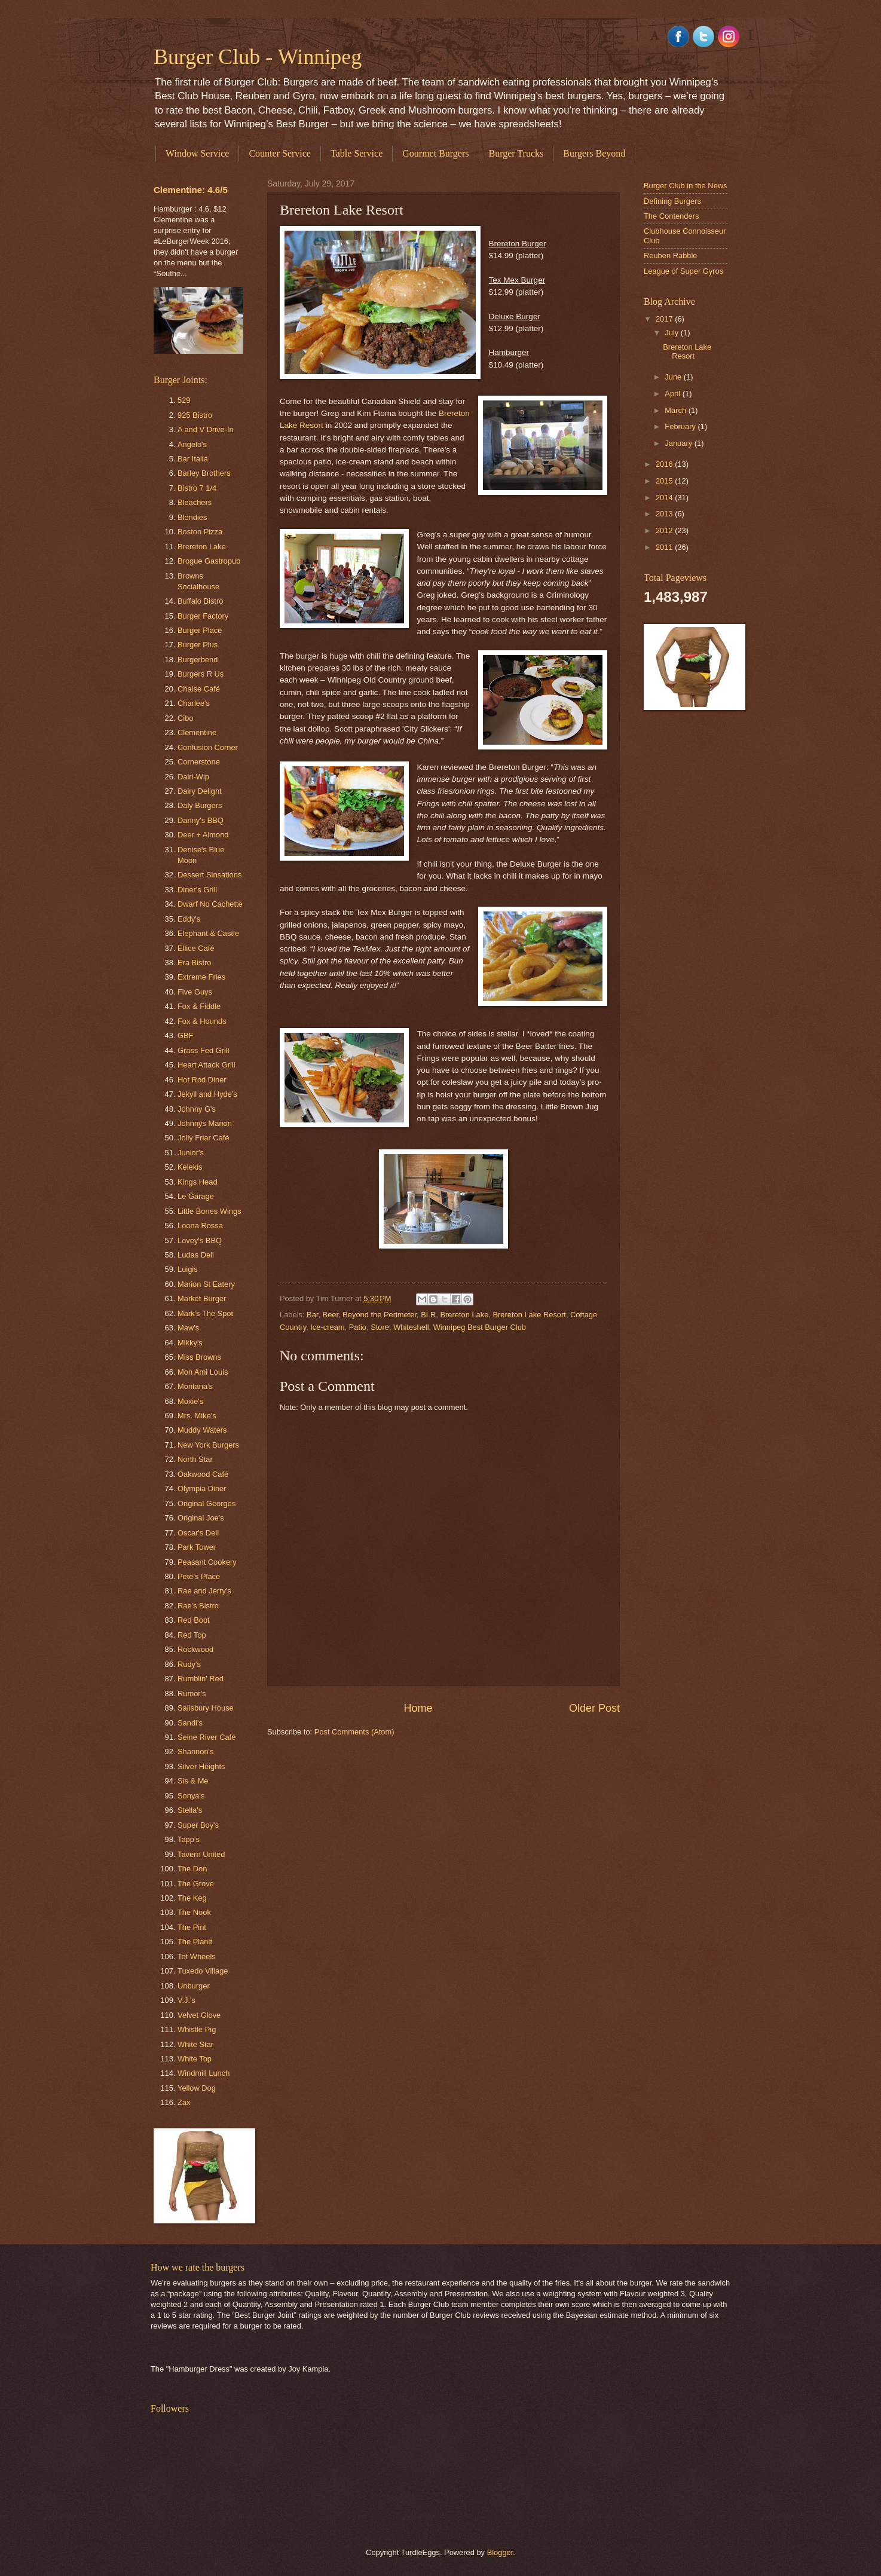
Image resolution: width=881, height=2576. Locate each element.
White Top (195, 2058)
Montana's (195, 1386)
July (672, 332)
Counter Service (280, 153)
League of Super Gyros (683, 271)
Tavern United (201, 1854)
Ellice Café (196, 948)
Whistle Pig (197, 2029)
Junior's (191, 1152)
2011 (665, 547)
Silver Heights (201, 1766)
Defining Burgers (672, 201)
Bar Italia (193, 458)
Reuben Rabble (670, 255)
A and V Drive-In (206, 429)
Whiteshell (411, 1327)
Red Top (192, 1634)
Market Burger (202, 1298)
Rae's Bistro (198, 1605)
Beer (331, 1314)
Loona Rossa (200, 1225)
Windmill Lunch (204, 2073)
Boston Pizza (200, 531)
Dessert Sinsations (209, 874)
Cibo (185, 718)
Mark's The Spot (205, 1313)
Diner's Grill (197, 889)
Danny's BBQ (201, 820)
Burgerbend (198, 659)
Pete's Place (199, 1576)
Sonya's (191, 1795)
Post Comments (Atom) (354, 1731)
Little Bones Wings (209, 1211)
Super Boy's (198, 1825)
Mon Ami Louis (203, 1371)
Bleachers (195, 502)
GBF (185, 1035)
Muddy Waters (202, 1429)
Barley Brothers (204, 473)
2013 (665, 513)
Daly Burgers (200, 805)
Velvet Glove (199, 2015)
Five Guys (195, 991)
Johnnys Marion (205, 1123)
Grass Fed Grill (204, 1050)
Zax (184, 2102)
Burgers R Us (201, 673)
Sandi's (190, 1722)
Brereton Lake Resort (528, 1314)
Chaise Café (199, 688)
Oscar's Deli (198, 1532)
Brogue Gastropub (209, 560)
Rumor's (192, 1693)
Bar (312, 1314)
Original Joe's (201, 1517)
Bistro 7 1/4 (197, 488)
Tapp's (189, 1839)
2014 (665, 497)
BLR (428, 1314)
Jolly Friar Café (204, 1137)
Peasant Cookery (207, 1562)
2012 (665, 530)
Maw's (188, 1327)
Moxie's (190, 1401)
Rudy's (189, 1664)
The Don (192, 1868)
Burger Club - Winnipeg (258, 57)
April (673, 393)
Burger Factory (203, 615)
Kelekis (190, 1166)
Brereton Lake (464, 1314)
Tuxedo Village (203, 1970)
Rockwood (195, 1649)
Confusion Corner (208, 747)
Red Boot (194, 1620)
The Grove (196, 1883)
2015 (665, 480)
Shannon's (195, 1751)
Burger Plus (198, 644)
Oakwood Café (203, 1474)
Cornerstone (199, 761)
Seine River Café (206, 1737)
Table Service (357, 153)
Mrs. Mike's (197, 1415)
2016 (665, 464)
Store (380, 1327)
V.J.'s (186, 2000)
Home (417, 1708)
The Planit (195, 1941)
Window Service (197, 153)
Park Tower (197, 1547)
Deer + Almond (203, 834)
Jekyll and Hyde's (207, 1094)
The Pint (192, 1927)
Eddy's (189, 918)
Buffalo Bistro (200, 600)
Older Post (594, 1708)
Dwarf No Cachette (210, 904)
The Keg (192, 1897)
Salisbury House (206, 1707)
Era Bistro (195, 962)
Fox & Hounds (202, 1021)
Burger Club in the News (685, 185)
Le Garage (196, 1196)
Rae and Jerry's (204, 1590)
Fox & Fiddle (199, 1006)
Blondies (192, 517)
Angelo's (192, 444)
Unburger (194, 1985)
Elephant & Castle (208, 933)
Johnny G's (197, 1109)
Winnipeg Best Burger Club (479, 1327)
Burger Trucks (516, 153)
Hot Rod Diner (202, 1079)
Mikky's (190, 1342)
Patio (357, 1327)
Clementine (197, 732)
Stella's (190, 1810)
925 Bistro (195, 415)
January (679, 443)
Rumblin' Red (201, 1678)
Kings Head (198, 1181)
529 (184, 400)
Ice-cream (327, 1327)
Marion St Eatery (206, 1284)
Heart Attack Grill (206, 1064)
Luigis (188, 1269)
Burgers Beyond (594, 153)
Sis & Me (193, 1780)
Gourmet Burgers (435, 153)
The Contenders (671, 216)
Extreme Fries (201, 976)
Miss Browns (199, 1357)
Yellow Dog (197, 2088)
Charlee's (194, 703)
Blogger (500, 2552)
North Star (195, 1459)
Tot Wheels (197, 1956)
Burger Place (200, 630)
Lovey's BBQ (200, 1240)
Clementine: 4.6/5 (191, 190)
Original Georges (206, 1503)
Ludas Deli (196, 1254)
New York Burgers (208, 1444)
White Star (195, 2044)
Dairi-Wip (193, 776)
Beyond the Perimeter (379, 1314)
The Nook (194, 1912)
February (681, 426)
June (674, 376)
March (676, 410)
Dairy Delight (200, 791)
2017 (665, 318)
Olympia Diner (202, 1488)
